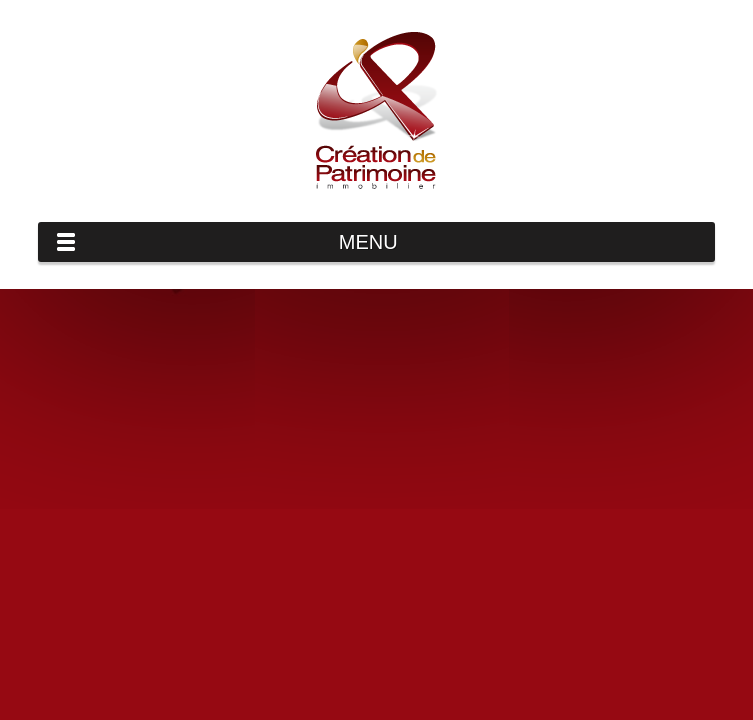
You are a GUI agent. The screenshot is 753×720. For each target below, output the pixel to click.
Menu (368, 242)
